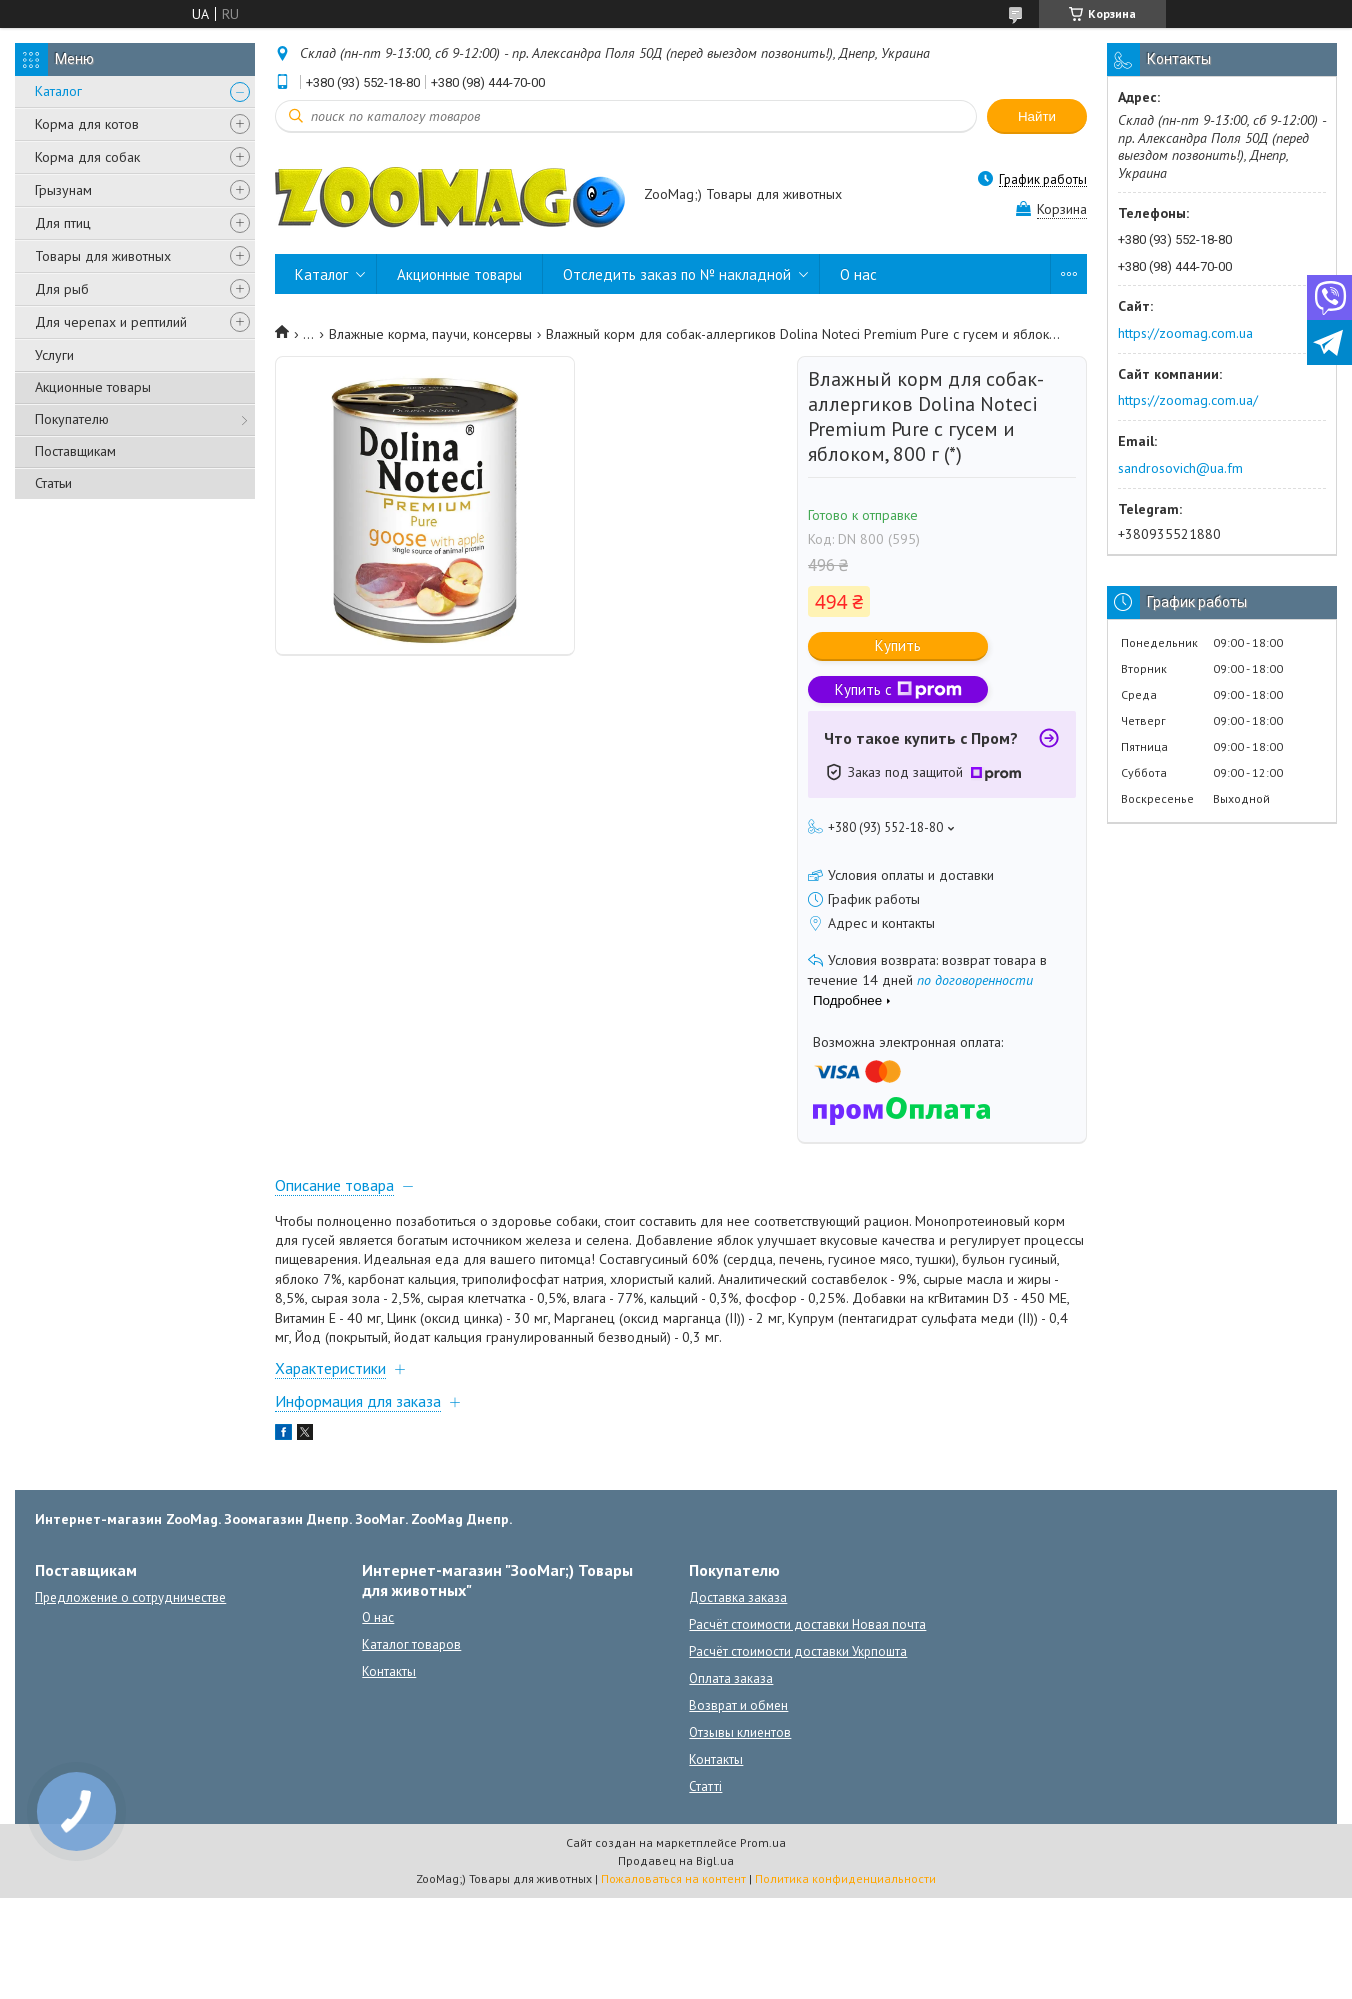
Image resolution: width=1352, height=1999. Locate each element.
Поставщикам (75, 451)
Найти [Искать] (1037, 116)
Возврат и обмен (738, 1705)
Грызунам (63, 190)
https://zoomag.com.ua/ (1188, 400)
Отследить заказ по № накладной (677, 274)
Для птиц (63, 223)
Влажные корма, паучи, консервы (430, 334)
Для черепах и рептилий (111, 322)
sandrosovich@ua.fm (1180, 468)
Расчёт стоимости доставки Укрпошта (798, 1651)
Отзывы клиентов (740, 1732)
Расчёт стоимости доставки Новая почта (807, 1624)
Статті (705, 1786)
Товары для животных (103, 256)
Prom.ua (763, 1842)
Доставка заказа (738, 1597)
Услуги (54, 355)
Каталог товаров (411, 1644)
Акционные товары (93, 387)
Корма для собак (87, 157)
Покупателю (72, 419)
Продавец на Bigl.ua (676, 1860)
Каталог (58, 91)
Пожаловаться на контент (673, 1878)
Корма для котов (87, 124)
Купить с (898, 689)
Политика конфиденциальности (845, 1878)
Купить (898, 645)
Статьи (53, 483)
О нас (858, 274)
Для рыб (62, 289)
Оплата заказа (731, 1678)
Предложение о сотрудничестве (130, 1597)
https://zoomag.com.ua (1185, 333)
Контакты (389, 1671)
